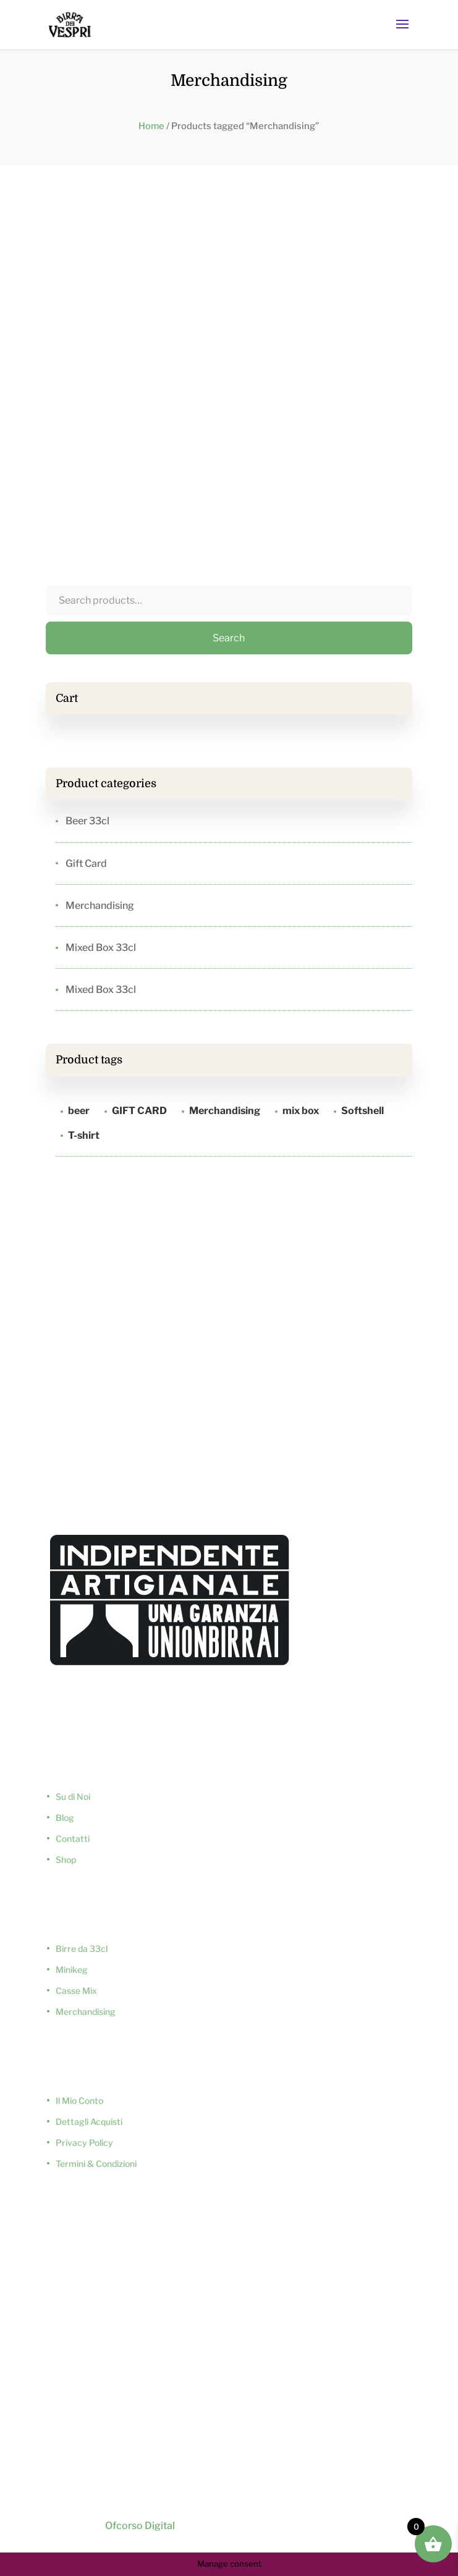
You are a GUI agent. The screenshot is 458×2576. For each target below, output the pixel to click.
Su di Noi (73, 1796)
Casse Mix (76, 1990)
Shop (66, 1859)
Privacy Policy (84, 2142)
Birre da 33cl (82, 1948)
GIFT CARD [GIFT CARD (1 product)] (139, 1111)
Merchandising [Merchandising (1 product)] (224, 1111)
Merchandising (100, 905)
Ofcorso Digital (139, 2526)
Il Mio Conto (79, 2100)
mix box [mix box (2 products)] (300, 1111)
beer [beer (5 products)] (79, 1111)
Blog (65, 1817)
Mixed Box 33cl (101, 947)
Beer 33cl (87, 821)
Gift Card (86, 863)
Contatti (73, 1838)
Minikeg (72, 1969)
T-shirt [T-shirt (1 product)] (84, 1135)
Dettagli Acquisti (89, 2121)
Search (229, 638)
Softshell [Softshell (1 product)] (362, 1111)
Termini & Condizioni (96, 2163)
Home (151, 126)
